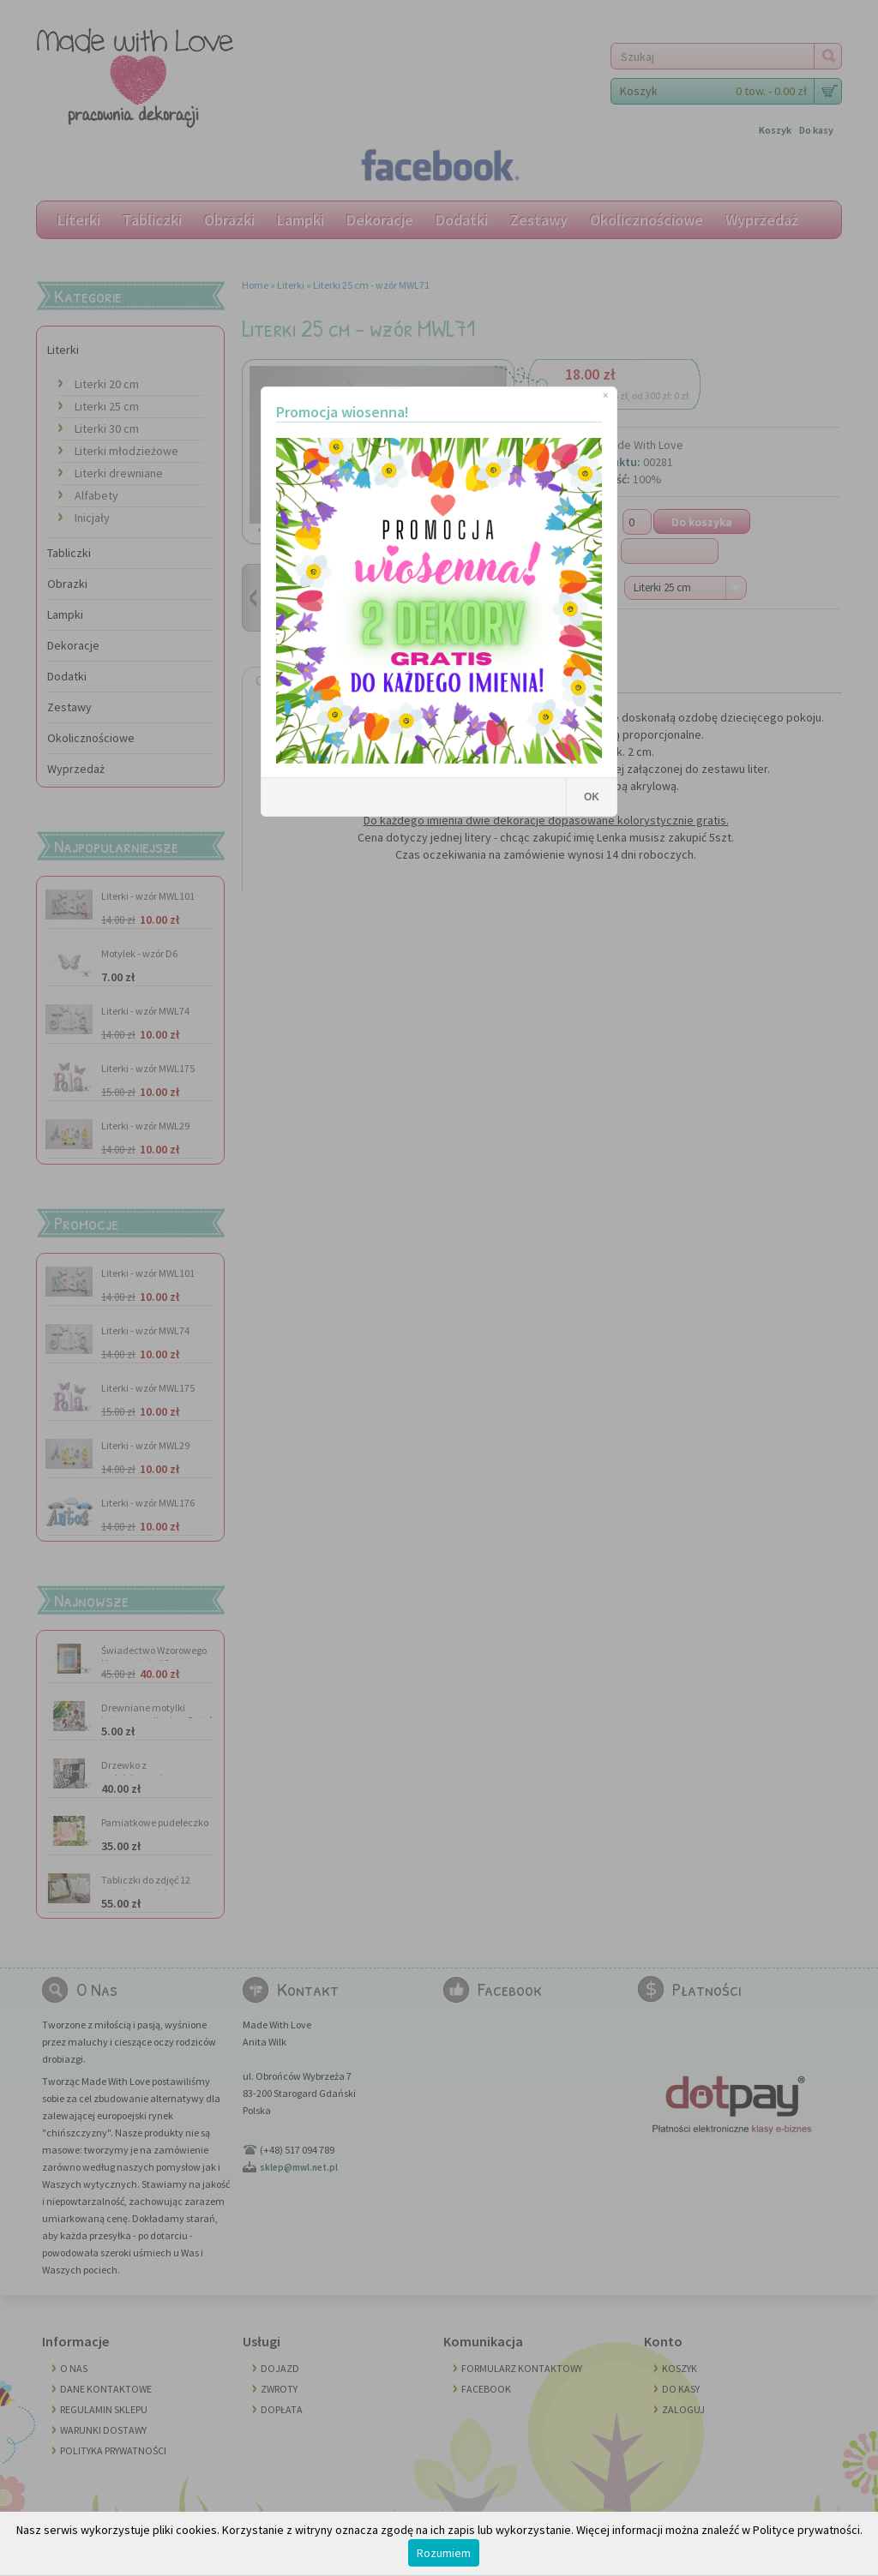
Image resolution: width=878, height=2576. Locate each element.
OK (591, 797)
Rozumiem (444, 2553)
